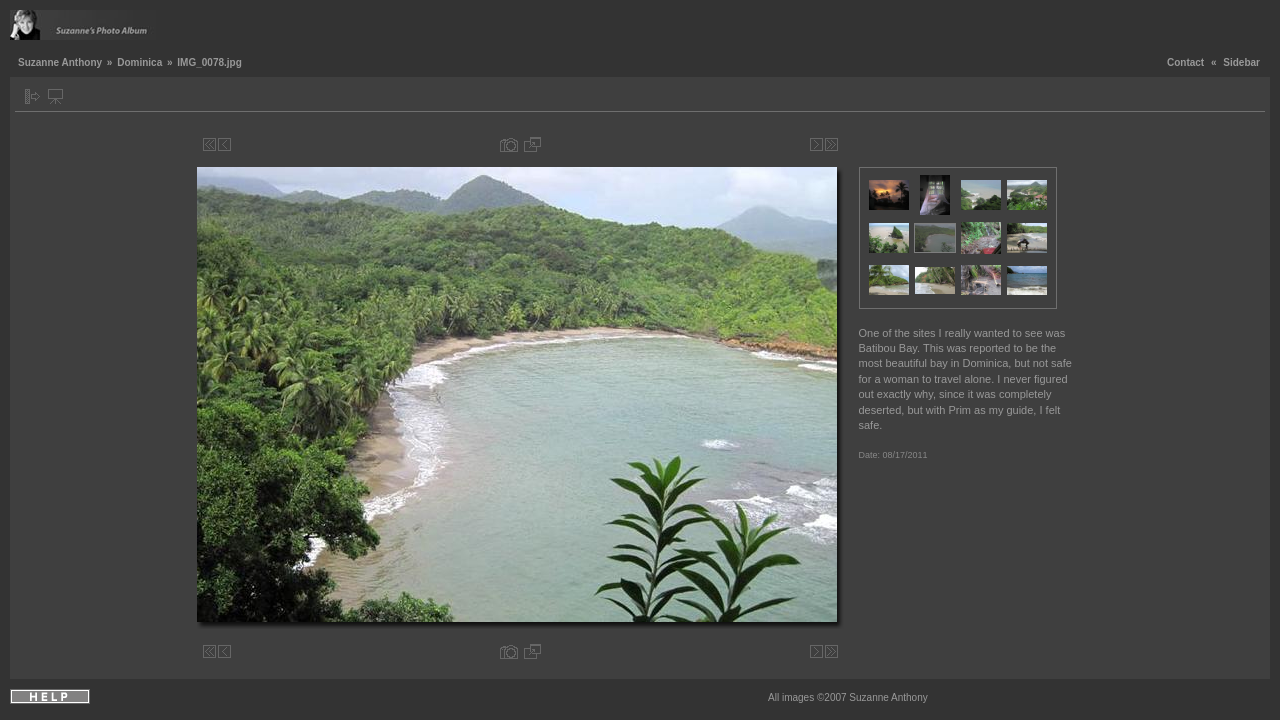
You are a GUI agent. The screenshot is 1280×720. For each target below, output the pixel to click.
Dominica (139, 62)
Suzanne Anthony (60, 62)
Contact (1185, 62)
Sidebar (1241, 62)
